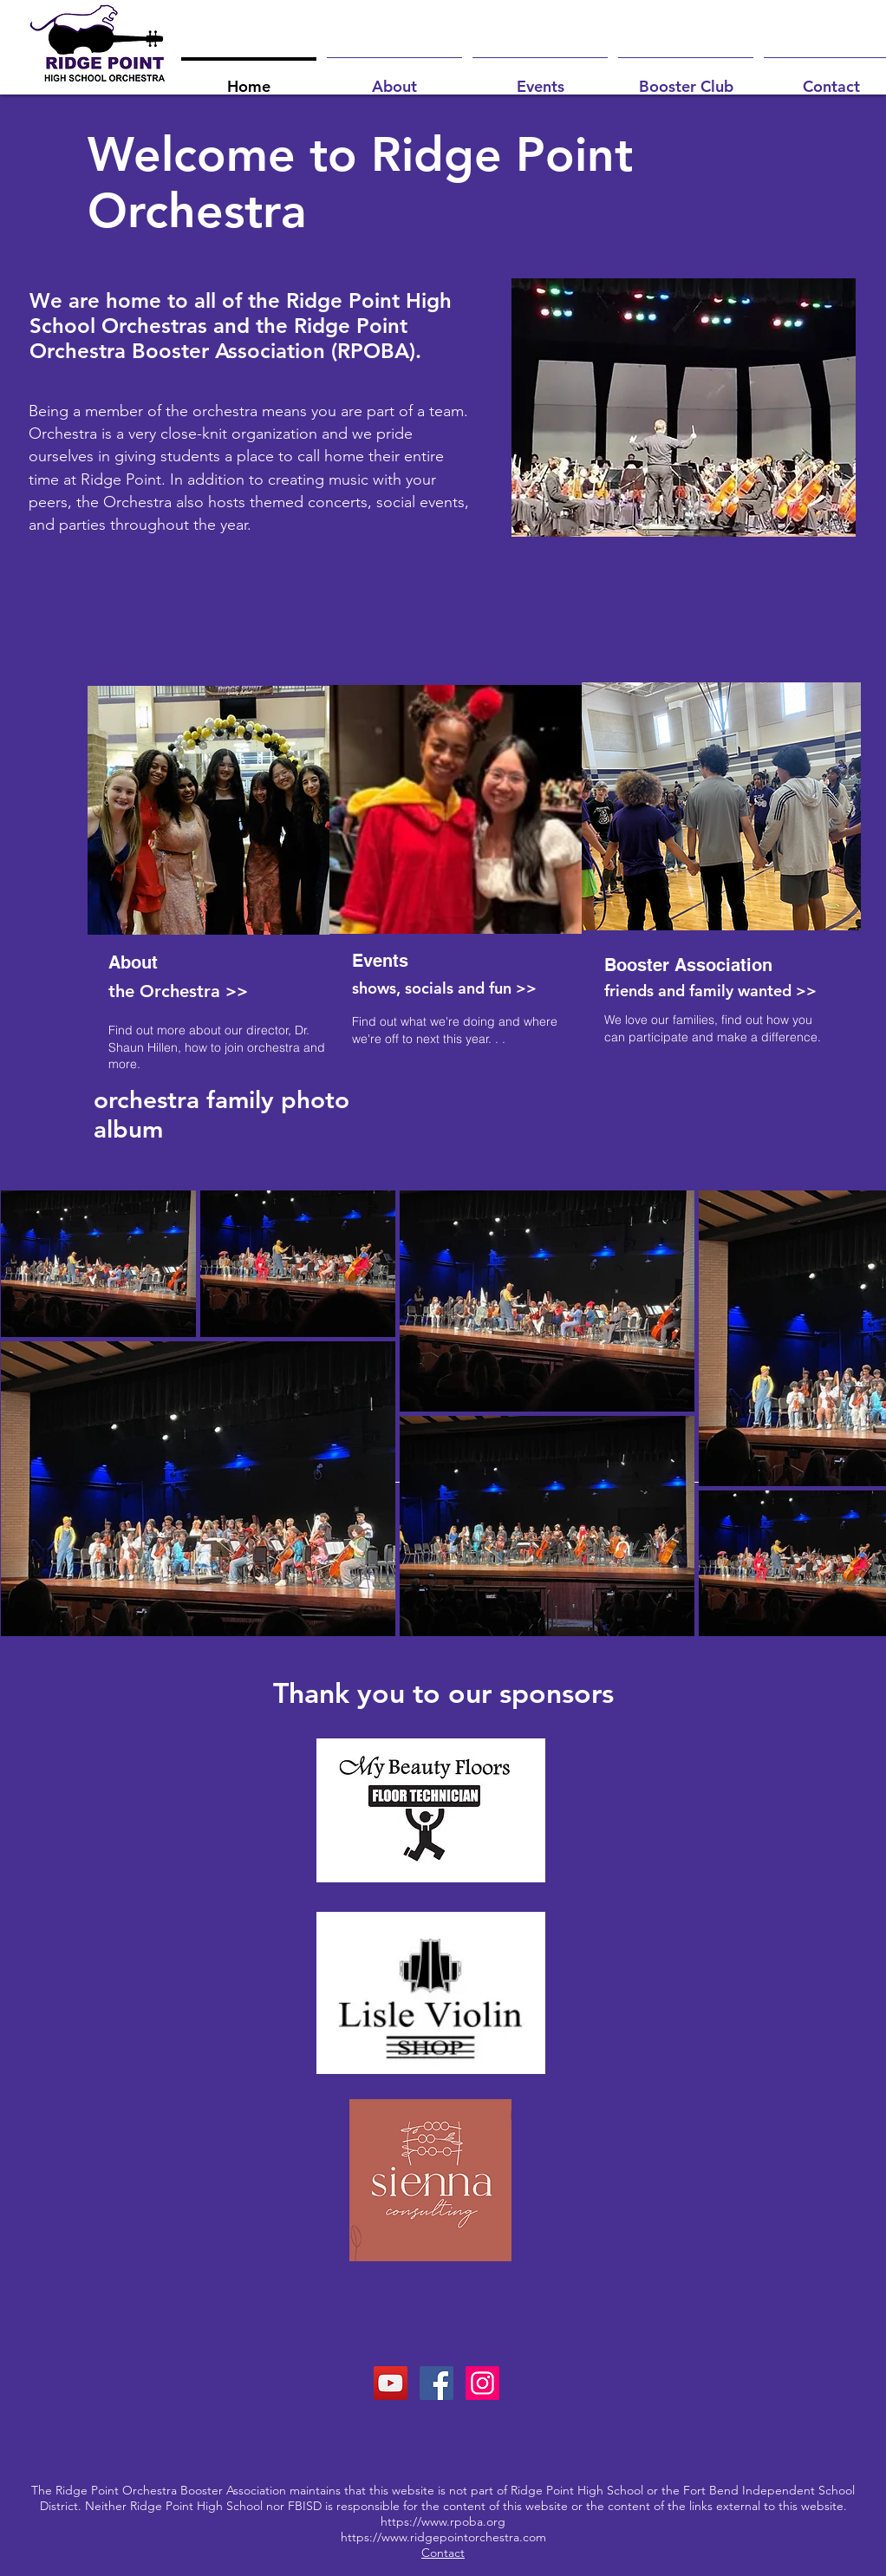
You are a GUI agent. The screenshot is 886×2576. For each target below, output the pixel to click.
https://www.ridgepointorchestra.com (443, 2537)
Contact (443, 2552)
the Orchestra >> (178, 991)
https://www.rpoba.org (443, 2521)
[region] (203, 881)
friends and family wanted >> (710, 991)
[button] (394, 79)
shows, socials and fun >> (444, 988)
